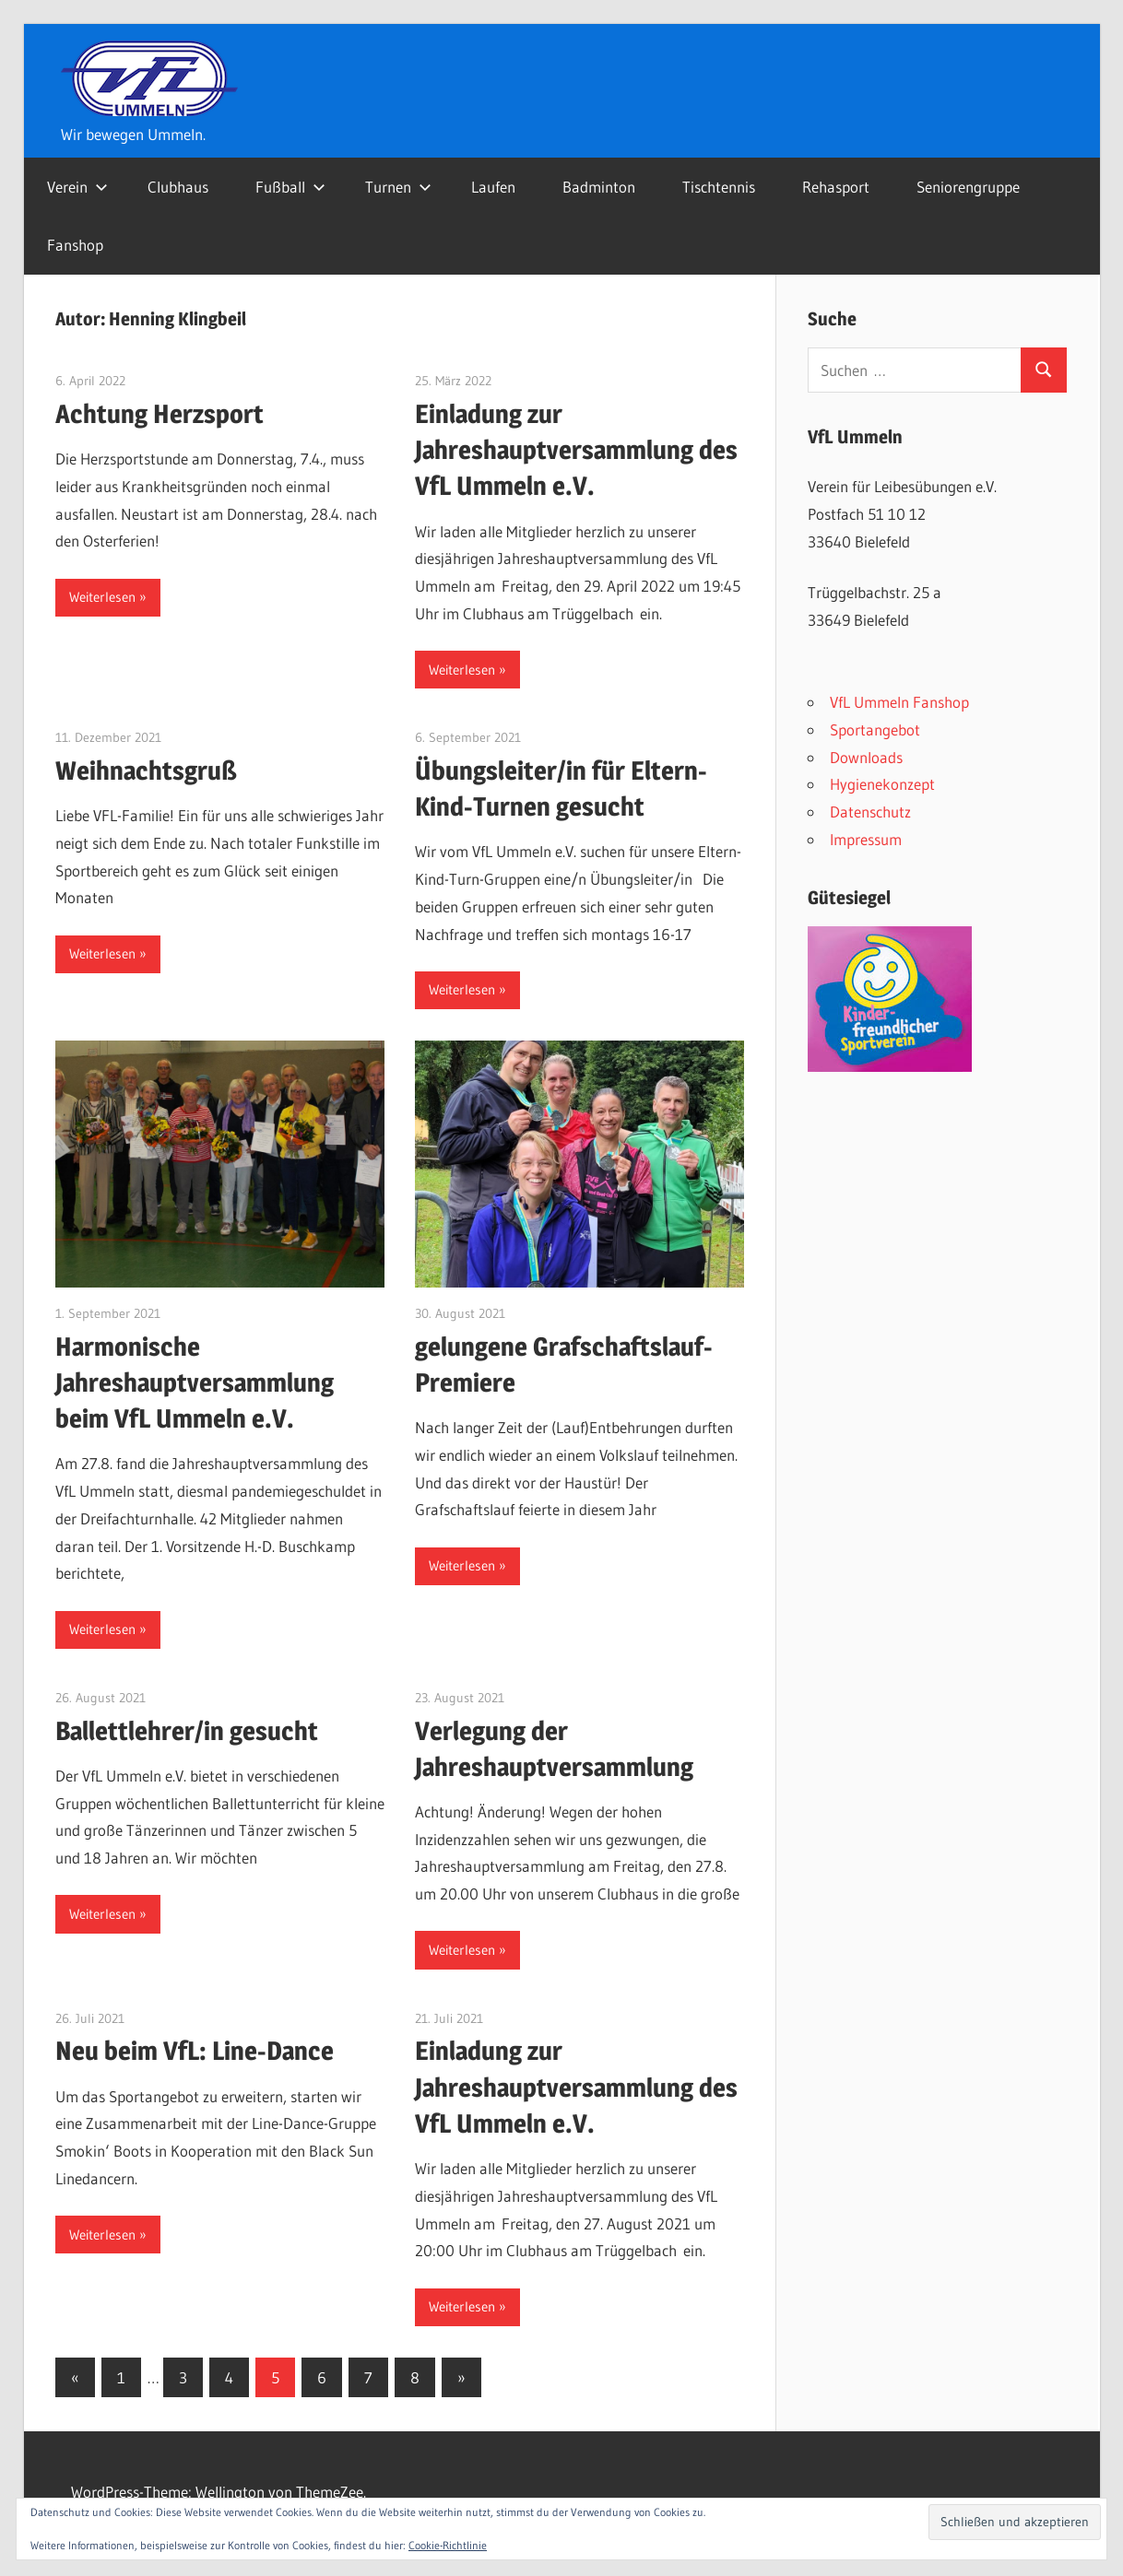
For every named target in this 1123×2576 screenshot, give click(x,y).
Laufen (493, 186)
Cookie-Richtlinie (447, 2545)
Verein (77, 186)
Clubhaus (178, 186)
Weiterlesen (102, 597)
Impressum (866, 839)
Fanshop (75, 244)
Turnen (398, 186)
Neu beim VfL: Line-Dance (194, 2050)
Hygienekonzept (882, 784)
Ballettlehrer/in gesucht (186, 1731)
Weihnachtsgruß (146, 770)
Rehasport (835, 186)
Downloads (866, 757)
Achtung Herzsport (159, 413)
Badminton (598, 186)
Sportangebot (875, 729)
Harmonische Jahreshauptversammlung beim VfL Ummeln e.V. (194, 1382)
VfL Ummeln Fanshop (899, 702)
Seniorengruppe (968, 186)
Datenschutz (870, 811)
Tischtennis (718, 186)
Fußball (290, 186)
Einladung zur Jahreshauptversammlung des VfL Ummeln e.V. (576, 449)
